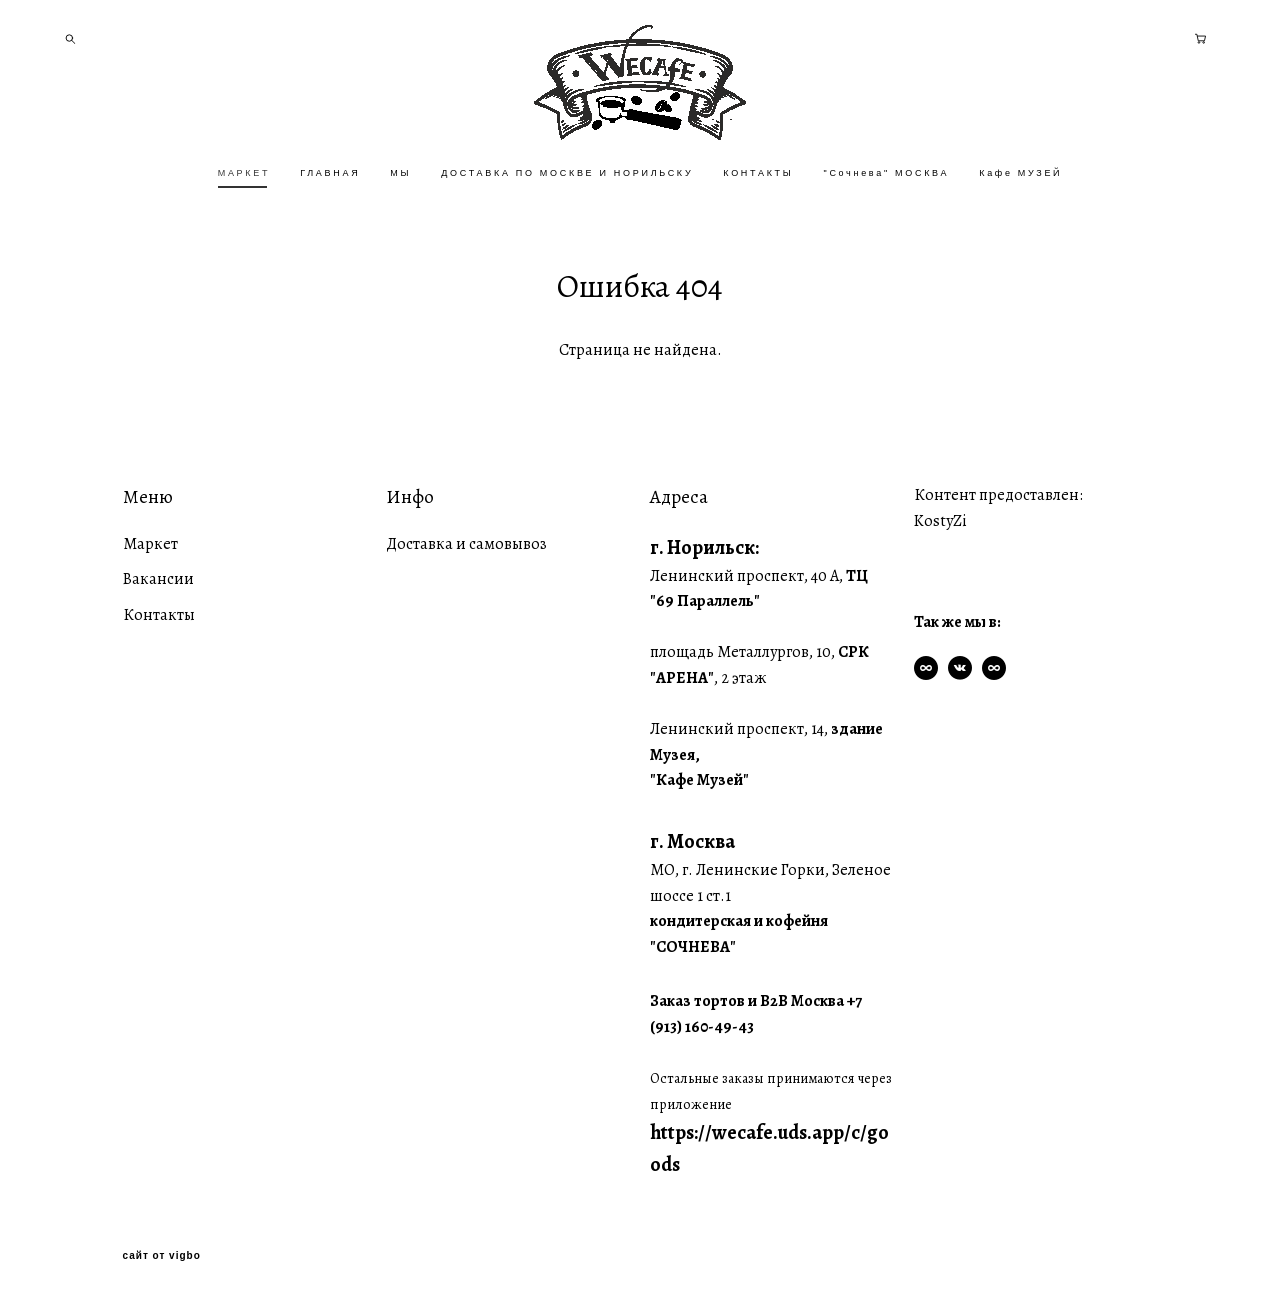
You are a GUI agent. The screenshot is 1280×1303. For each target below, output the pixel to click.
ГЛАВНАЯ (330, 173)
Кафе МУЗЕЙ (1020, 173)
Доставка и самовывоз (466, 544)
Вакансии (158, 579)
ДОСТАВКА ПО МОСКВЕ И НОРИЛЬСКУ (567, 173)
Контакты (159, 615)
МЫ (400, 173)
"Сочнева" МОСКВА (886, 173)
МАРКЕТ (244, 173)
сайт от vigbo (162, 1256)
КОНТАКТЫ (758, 173)
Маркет (150, 544)
